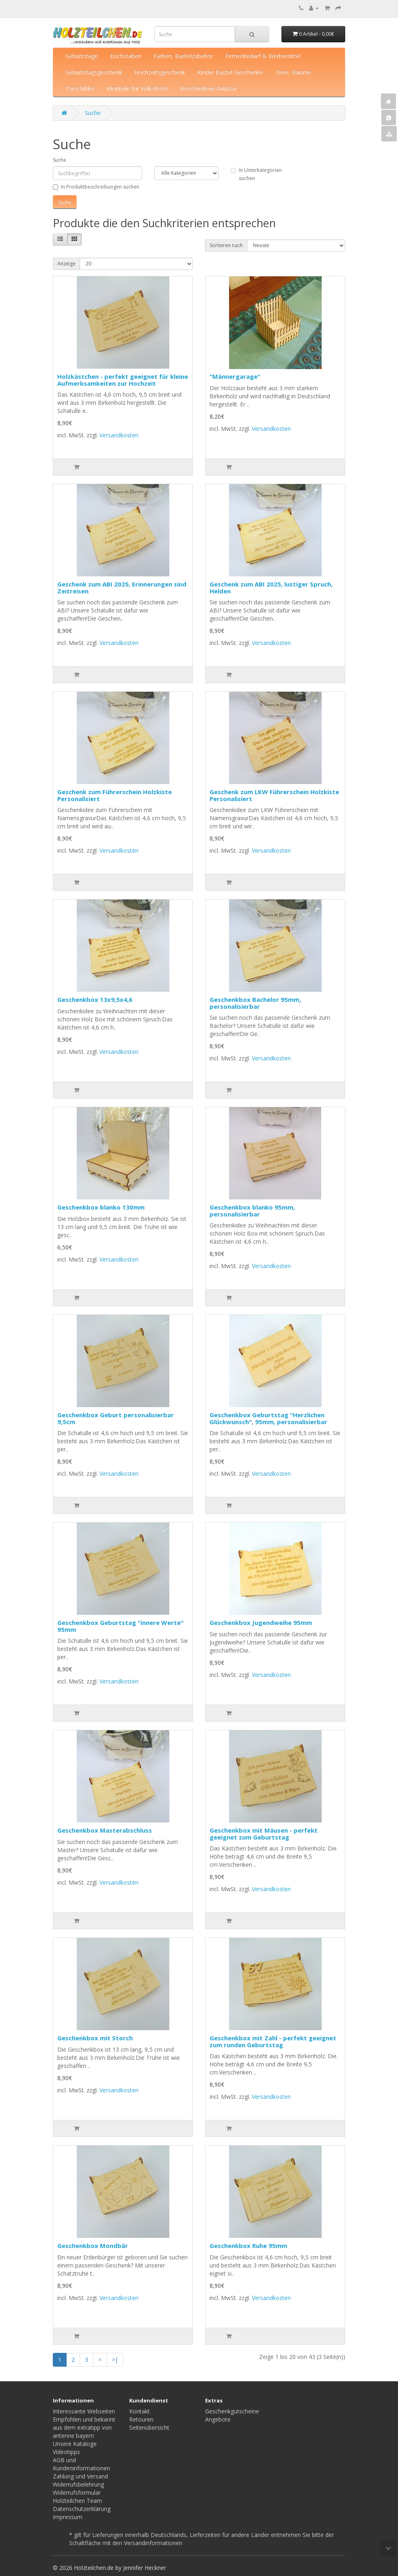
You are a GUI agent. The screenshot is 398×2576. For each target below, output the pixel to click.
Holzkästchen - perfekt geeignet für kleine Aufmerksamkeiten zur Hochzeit (122, 379)
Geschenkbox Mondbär (92, 2246)
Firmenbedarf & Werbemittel (263, 56)
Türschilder (79, 88)
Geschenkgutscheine (232, 2411)
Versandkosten (119, 435)
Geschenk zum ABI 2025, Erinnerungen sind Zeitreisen (121, 587)
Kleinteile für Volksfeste (137, 88)
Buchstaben (125, 56)
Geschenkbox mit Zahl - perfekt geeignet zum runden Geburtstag (273, 2041)
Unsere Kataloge (75, 2444)
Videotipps (66, 2452)
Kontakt (139, 2411)
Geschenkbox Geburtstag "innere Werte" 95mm (120, 1625)
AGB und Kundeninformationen (81, 2464)
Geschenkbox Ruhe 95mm (248, 2246)
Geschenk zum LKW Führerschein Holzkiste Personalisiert (274, 795)
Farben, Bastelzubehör (183, 56)
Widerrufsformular (77, 2492)
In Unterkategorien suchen (256, 174)
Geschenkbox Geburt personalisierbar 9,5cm (115, 1418)
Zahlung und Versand (80, 2476)
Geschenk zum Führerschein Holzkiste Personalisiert (114, 795)
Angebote (218, 2419)
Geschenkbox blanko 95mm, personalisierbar (252, 1210)
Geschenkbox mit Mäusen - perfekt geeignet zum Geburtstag (264, 1833)
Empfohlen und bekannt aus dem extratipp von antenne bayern (84, 2427)
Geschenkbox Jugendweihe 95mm (261, 1622)
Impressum (67, 2517)
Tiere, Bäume (293, 72)
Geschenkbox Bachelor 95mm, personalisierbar (255, 1002)
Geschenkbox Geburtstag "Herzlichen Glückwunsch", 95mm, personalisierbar (268, 1418)
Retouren (141, 2419)
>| (115, 2359)
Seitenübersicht (149, 2427)
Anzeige (66, 263)
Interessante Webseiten (84, 2411)
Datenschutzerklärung (81, 2509)
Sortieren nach (226, 245)
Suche (93, 113)
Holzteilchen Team (77, 2500)
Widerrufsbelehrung (78, 2484)
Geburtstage (81, 56)
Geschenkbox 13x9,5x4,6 (94, 999)
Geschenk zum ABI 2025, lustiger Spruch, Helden (271, 587)
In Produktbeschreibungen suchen (96, 186)
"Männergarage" (235, 376)
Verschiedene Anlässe (208, 88)
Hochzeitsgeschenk (159, 72)
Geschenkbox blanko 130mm (101, 1207)
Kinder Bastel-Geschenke (230, 72)
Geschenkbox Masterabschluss (104, 1830)
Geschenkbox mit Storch (95, 2038)
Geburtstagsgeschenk (93, 72)
